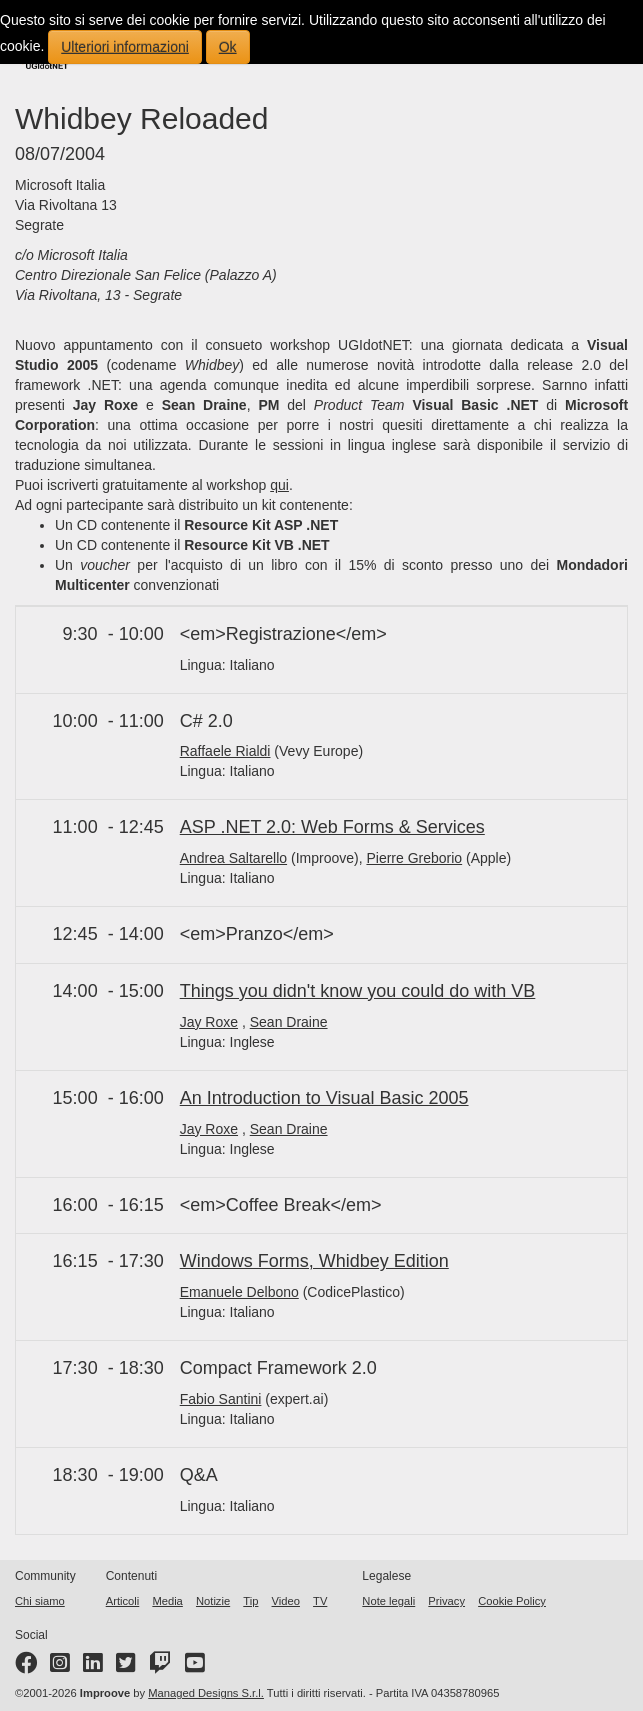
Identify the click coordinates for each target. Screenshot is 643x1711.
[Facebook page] (26, 1667)
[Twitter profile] (126, 1667)
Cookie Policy (512, 1601)
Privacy (446, 1601)
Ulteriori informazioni (125, 47)
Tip (250, 1601)
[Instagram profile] (60, 1667)
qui (279, 485)
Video (286, 1601)
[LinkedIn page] (93, 1667)
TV (320, 1601)
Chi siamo (40, 1601)
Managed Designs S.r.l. (206, 1693)
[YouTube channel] (195, 1667)
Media (167, 1601)
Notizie (213, 1601)
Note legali (388, 1601)
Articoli (123, 1601)
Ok (228, 47)
